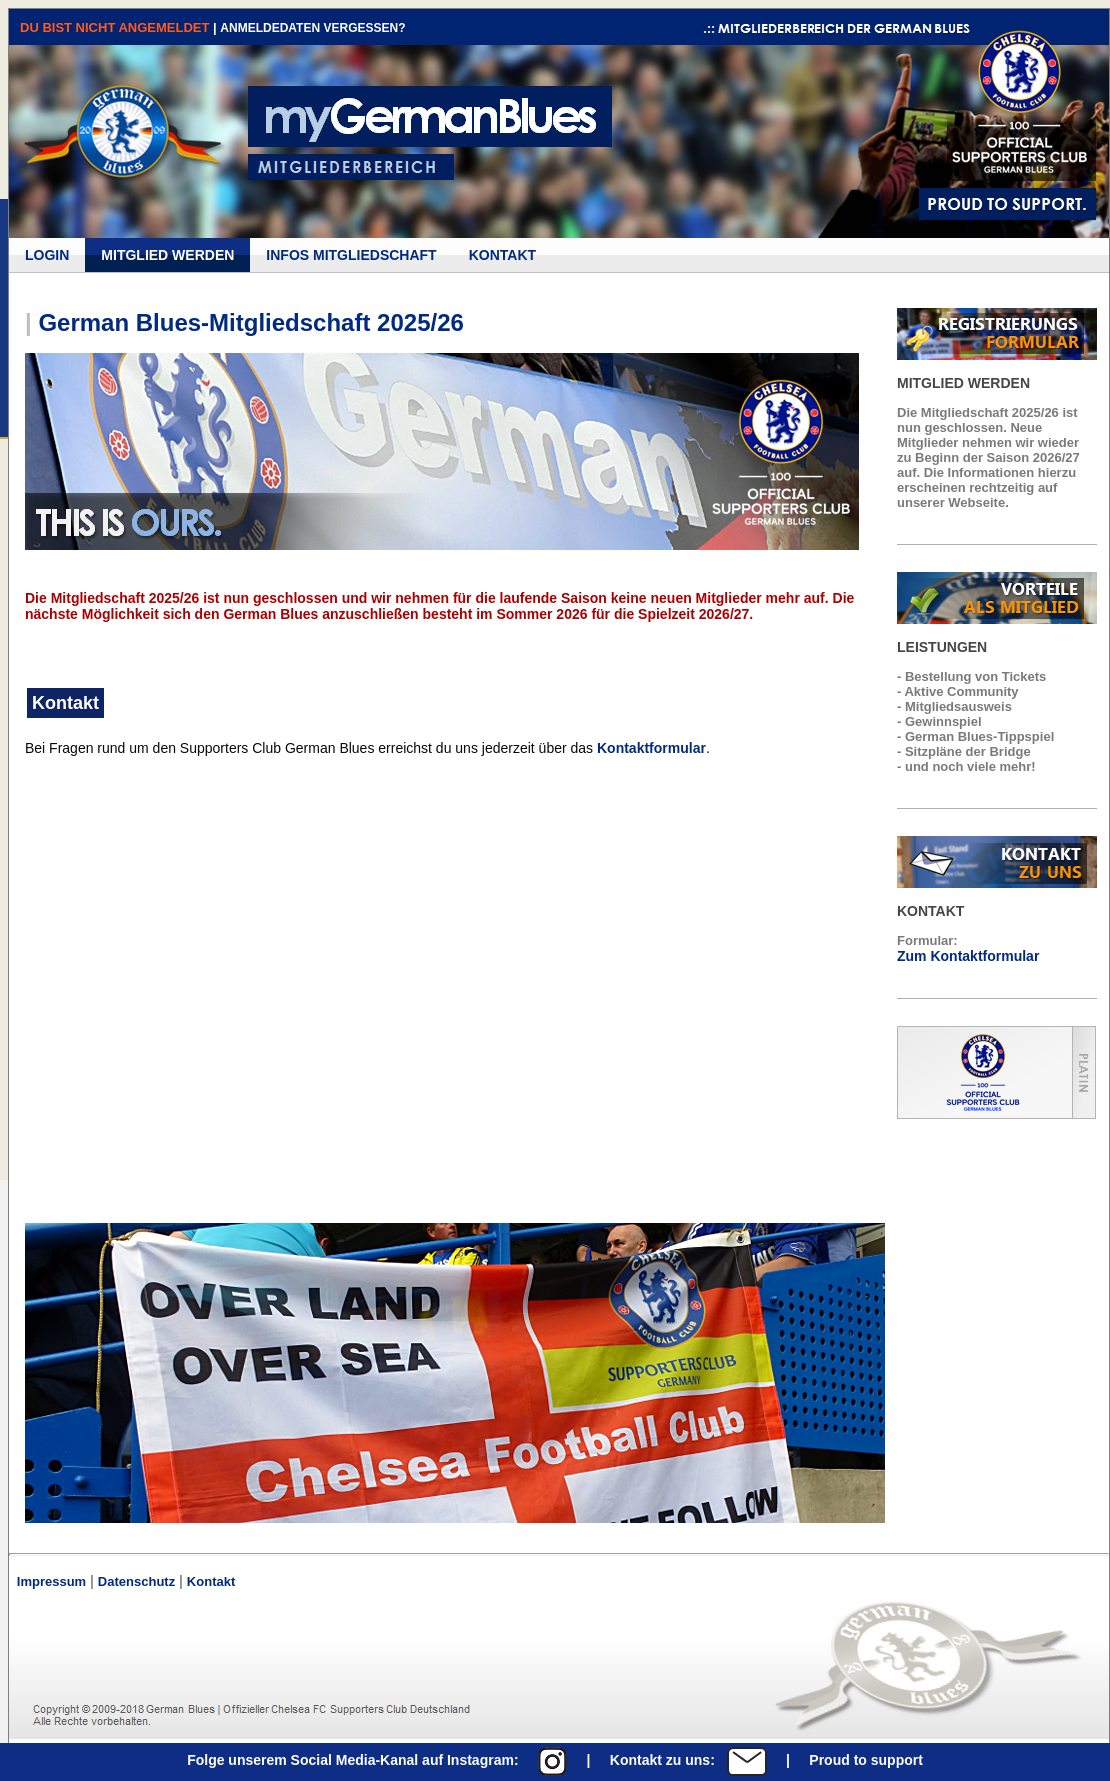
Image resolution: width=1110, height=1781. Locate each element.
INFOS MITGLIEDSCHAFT (351, 255)
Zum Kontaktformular (968, 956)
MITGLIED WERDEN (167, 255)
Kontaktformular (651, 748)
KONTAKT (502, 255)
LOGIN (47, 255)
